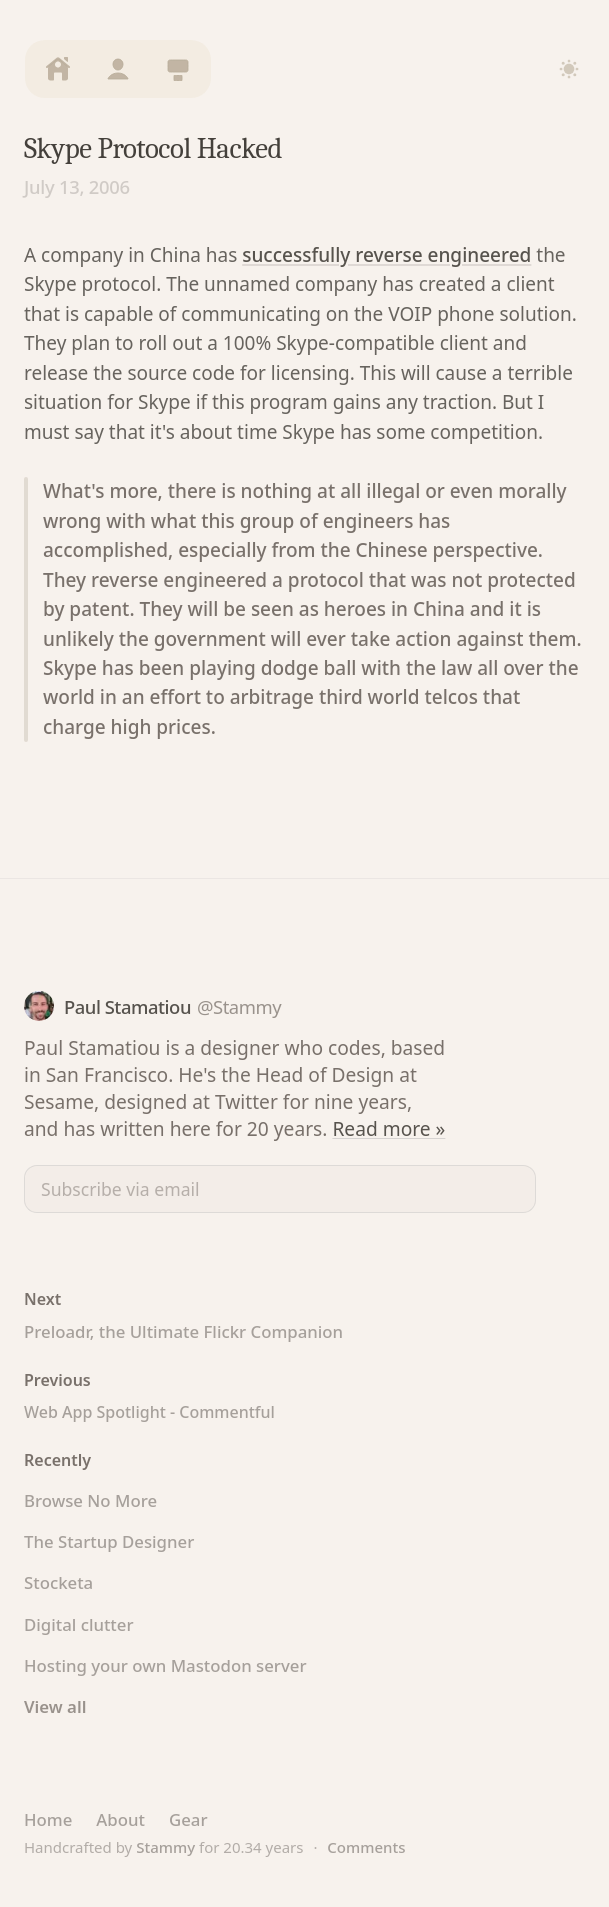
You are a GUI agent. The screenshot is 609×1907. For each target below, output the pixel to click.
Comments (366, 1847)
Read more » (388, 1128)
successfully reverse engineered (386, 255)
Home (48, 1819)
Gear (188, 1819)
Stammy (165, 1847)
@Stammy (239, 1006)
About (120, 1819)
